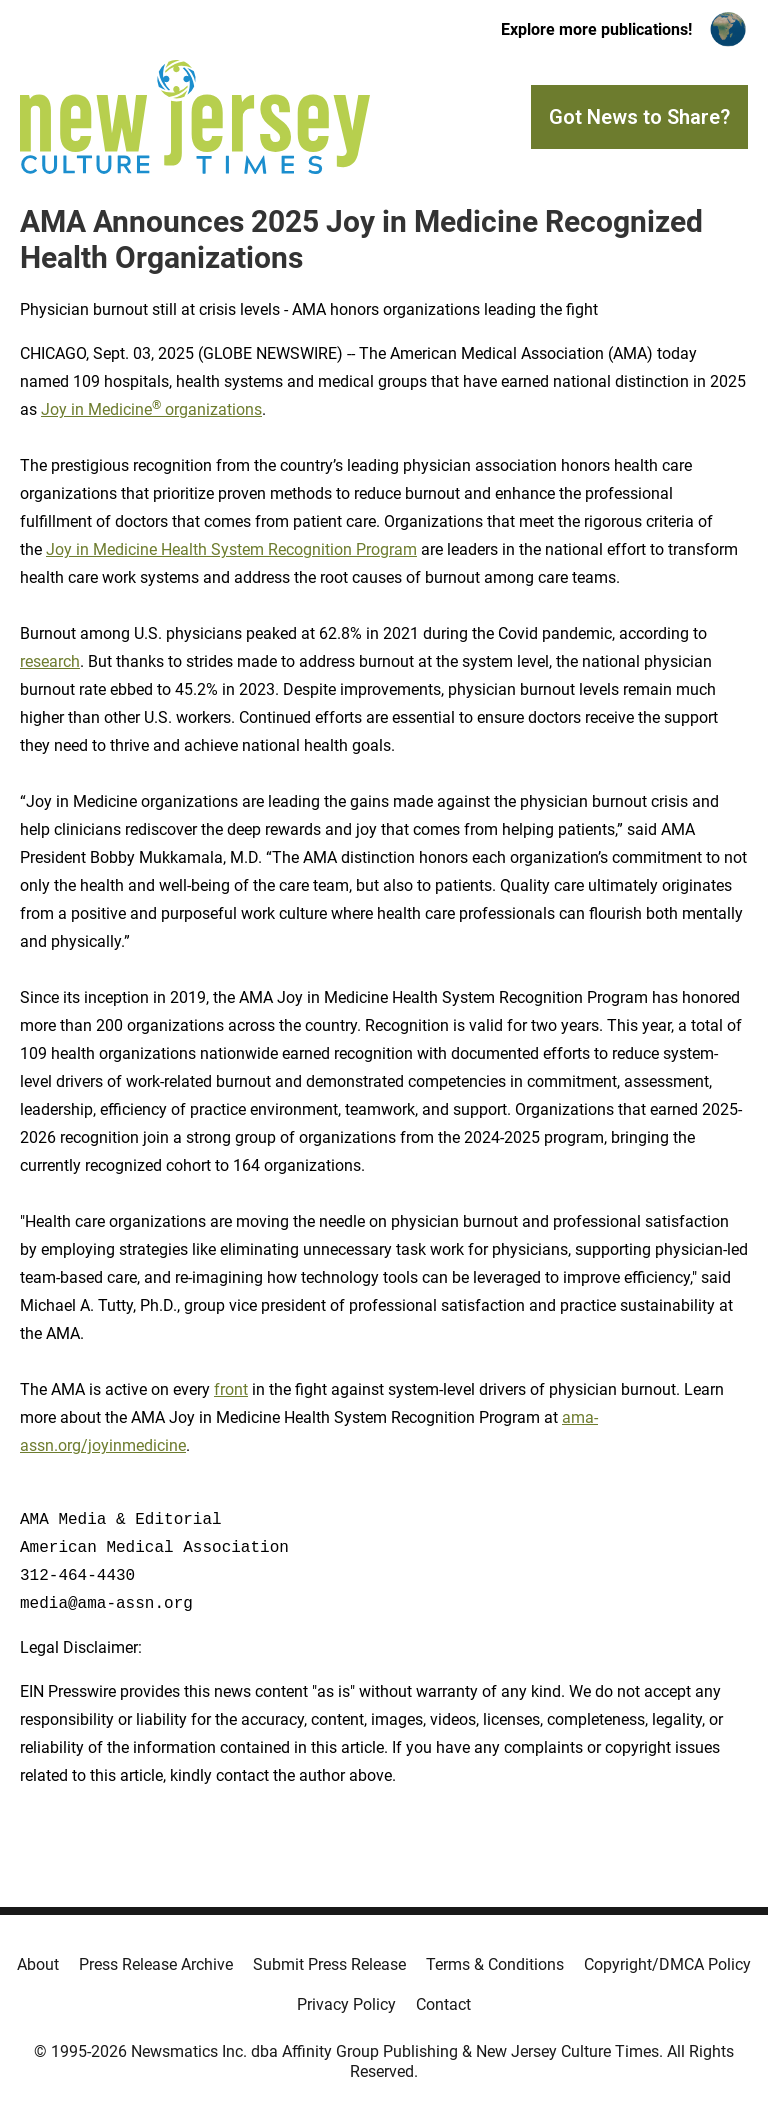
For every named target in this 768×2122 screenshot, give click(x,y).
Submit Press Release (329, 1964)
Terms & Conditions (495, 1964)
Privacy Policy (346, 2004)
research (50, 661)
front (231, 1389)
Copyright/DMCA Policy (667, 1964)
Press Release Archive (156, 1964)
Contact (443, 2004)
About (38, 1964)
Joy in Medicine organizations (151, 409)
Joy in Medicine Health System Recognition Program (231, 549)
